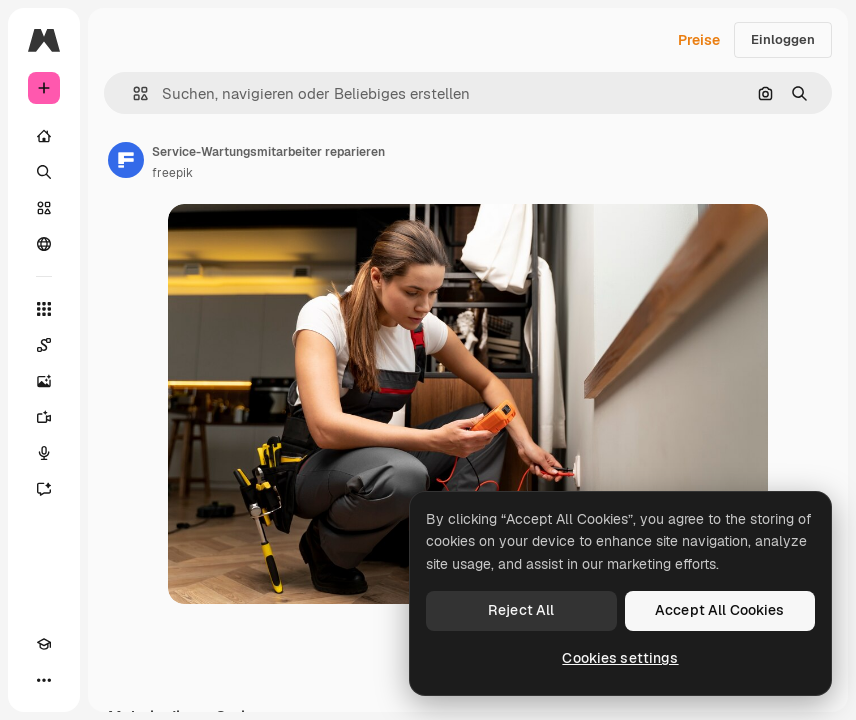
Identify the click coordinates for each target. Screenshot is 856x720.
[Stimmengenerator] (44, 453)
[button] (132, 93)
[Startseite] (44, 136)
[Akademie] (44, 644)
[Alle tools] (44, 309)
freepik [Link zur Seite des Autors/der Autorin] (172, 173)
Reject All (521, 610)
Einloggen (783, 39)
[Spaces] (44, 345)
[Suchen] (44, 172)
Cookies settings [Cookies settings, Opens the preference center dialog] (620, 658)
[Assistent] (44, 489)
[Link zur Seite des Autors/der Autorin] (126, 160)
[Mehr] (44, 680)
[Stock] (44, 208)
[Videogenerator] (44, 417)
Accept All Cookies (720, 610)
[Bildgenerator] (44, 381)
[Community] (44, 244)
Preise (699, 40)
